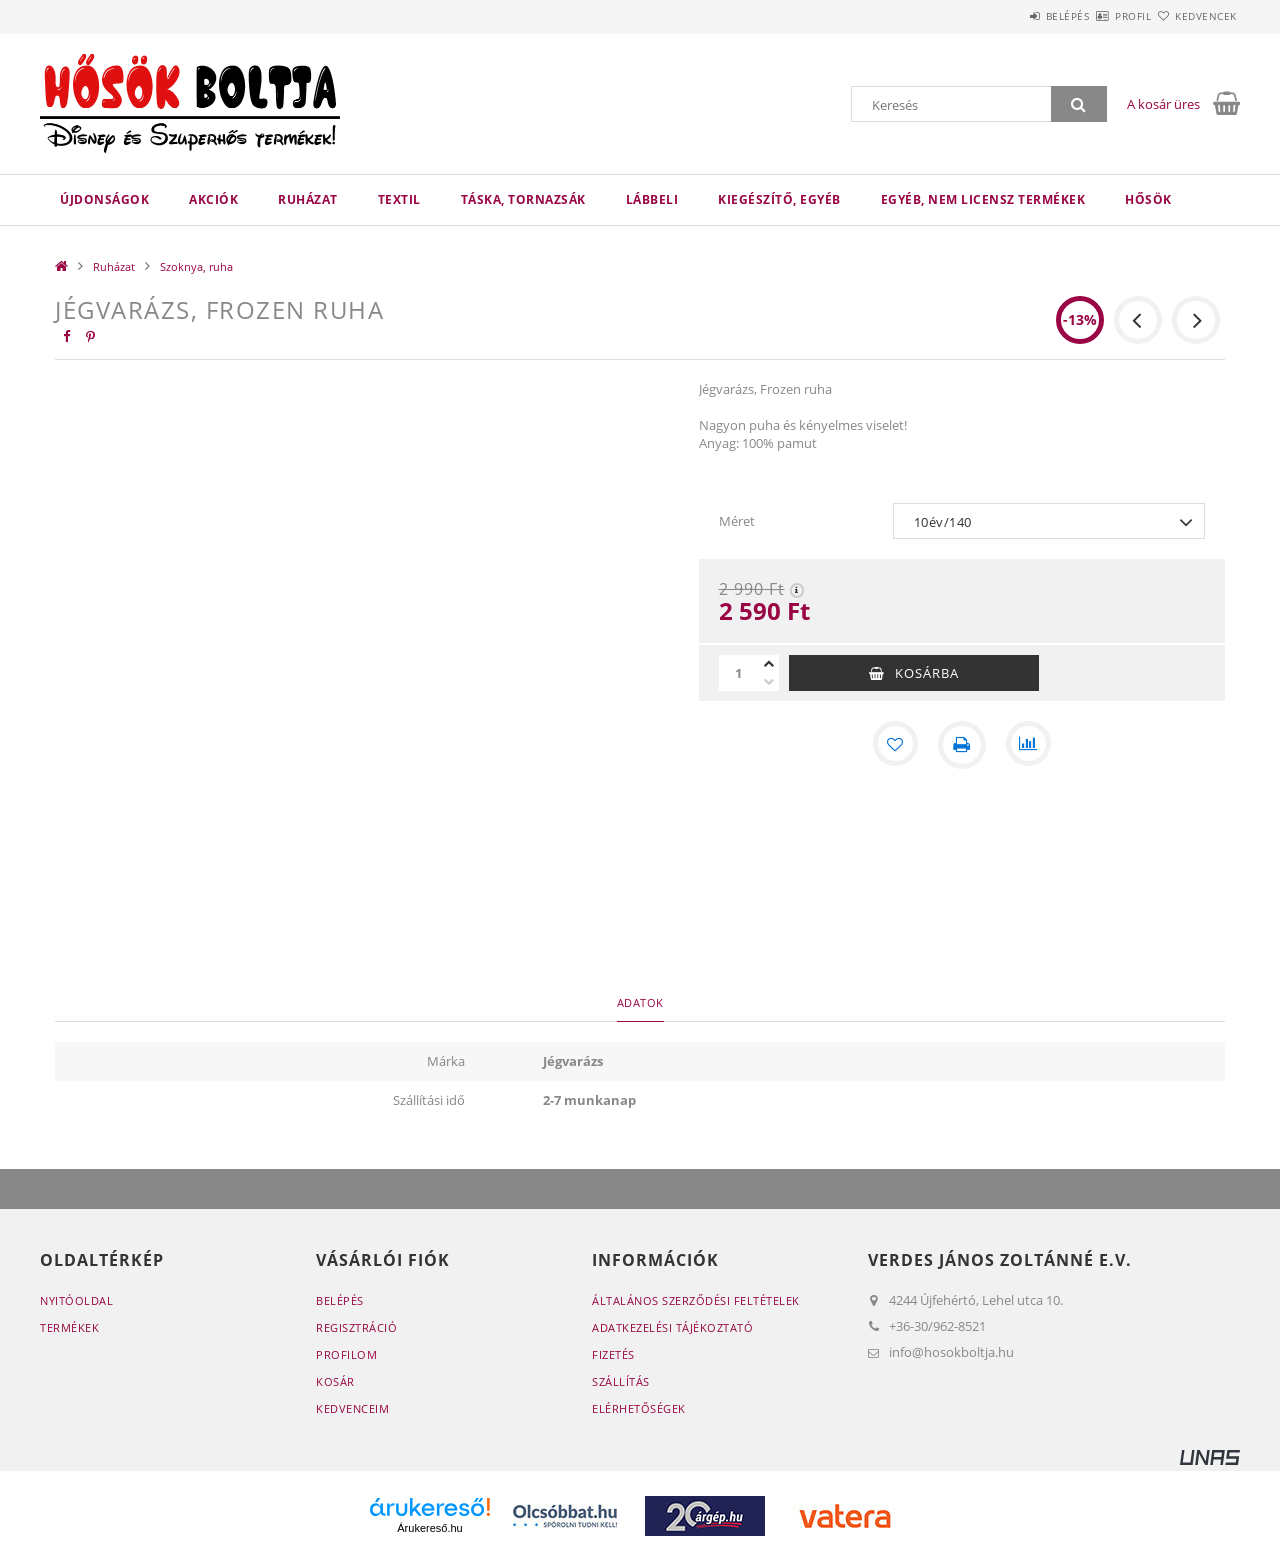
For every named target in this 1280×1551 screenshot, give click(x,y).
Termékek (69, 1327)
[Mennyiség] (739, 673)
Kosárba (927, 673)
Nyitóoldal (76, 1300)
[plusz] (769, 664)
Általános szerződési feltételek (696, 1300)
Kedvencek (1195, 16)
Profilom (346, 1354)
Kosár (335, 1381)
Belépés (1009, 16)
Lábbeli (652, 199)
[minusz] (769, 682)
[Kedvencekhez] (894, 745)
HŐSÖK (1148, 199)
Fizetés (613, 1354)
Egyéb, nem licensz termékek (983, 199)
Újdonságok (104, 199)
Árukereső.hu (429, 1528)
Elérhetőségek (639, 1408)
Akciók (213, 199)
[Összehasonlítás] (1030, 745)
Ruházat (308, 199)
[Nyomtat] (962, 745)
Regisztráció (356, 1327)
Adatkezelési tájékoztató (672, 1327)
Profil (1098, 16)
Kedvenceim (352, 1408)
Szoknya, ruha (196, 266)
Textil (399, 199)
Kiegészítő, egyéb (779, 199)
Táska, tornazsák (523, 199)
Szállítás (621, 1381)
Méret (737, 521)
